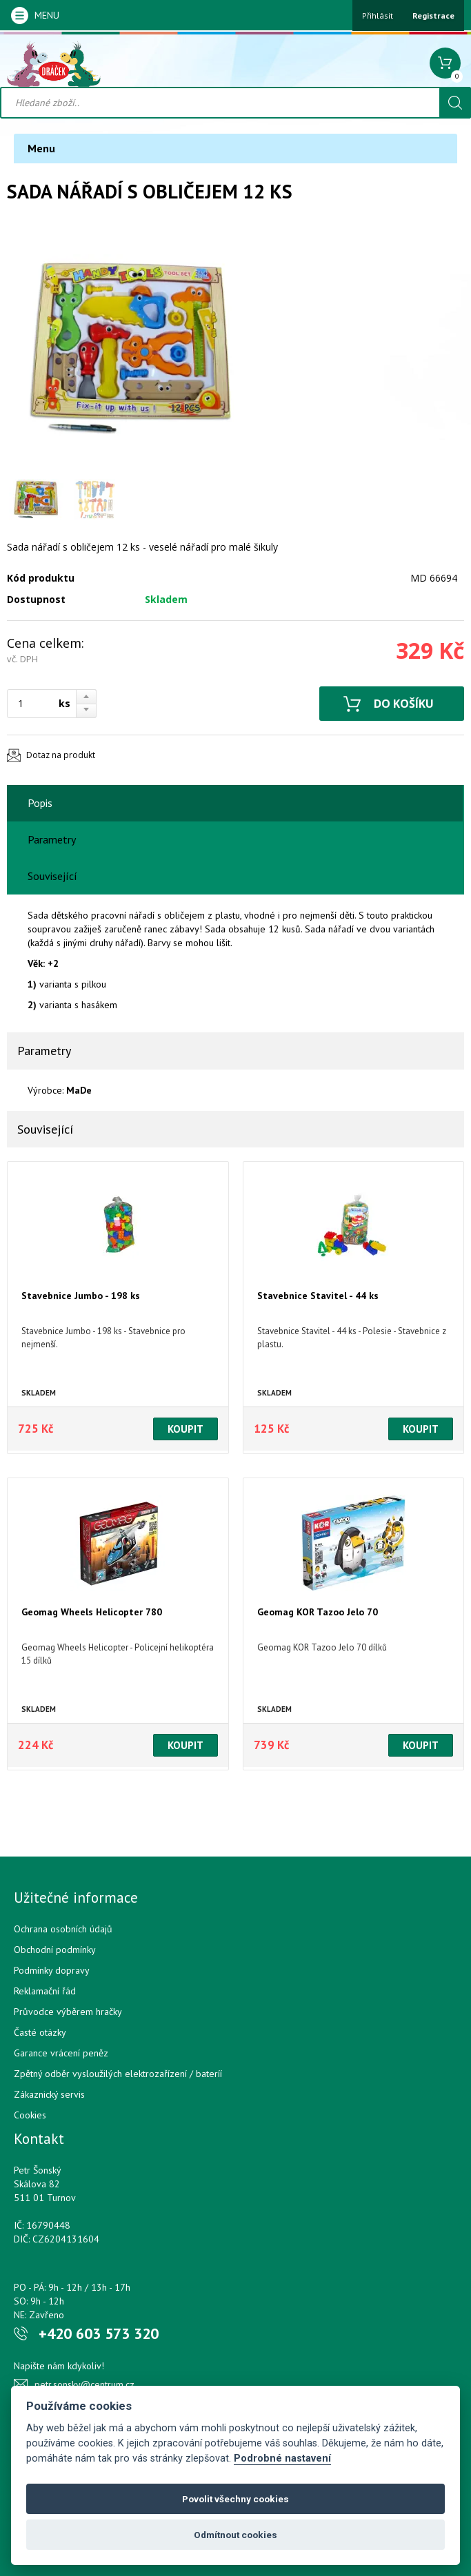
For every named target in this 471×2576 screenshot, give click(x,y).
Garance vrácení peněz (61, 2053)
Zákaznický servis (49, 2094)
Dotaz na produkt (60, 755)
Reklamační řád (45, 1991)
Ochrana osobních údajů (63, 1929)
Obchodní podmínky (55, 1949)
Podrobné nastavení (282, 2458)
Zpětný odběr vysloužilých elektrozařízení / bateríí (118, 2073)
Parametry (52, 839)
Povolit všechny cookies (235, 2498)
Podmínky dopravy (52, 1970)
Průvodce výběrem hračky (68, 2011)
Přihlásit (377, 15)
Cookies (30, 2115)
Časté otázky (40, 2032)
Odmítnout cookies (235, 2534)
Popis (40, 803)
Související (52, 876)
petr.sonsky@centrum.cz (84, 2384)
